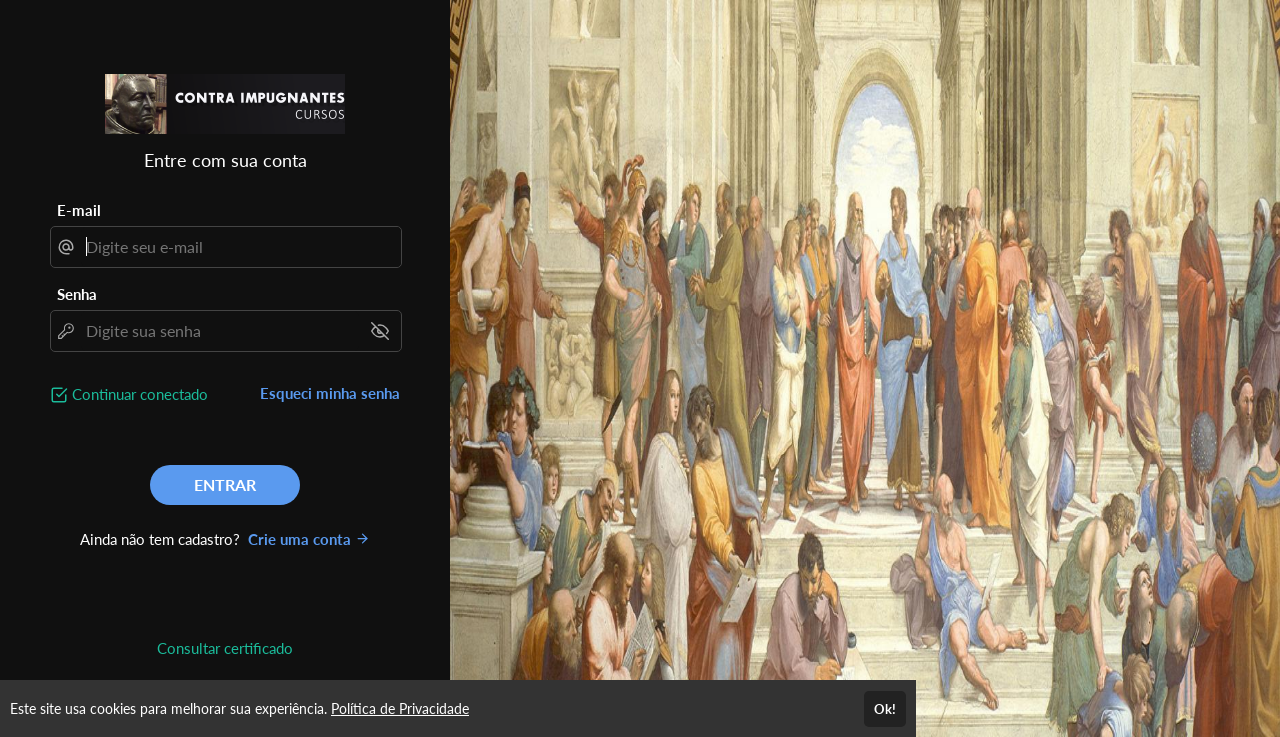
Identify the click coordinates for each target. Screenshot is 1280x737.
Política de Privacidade (400, 708)
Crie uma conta (309, 539)
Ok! (885, 709)
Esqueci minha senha (330, 393)
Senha (77, 294)
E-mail (79, 210)
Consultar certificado (225, 648)
